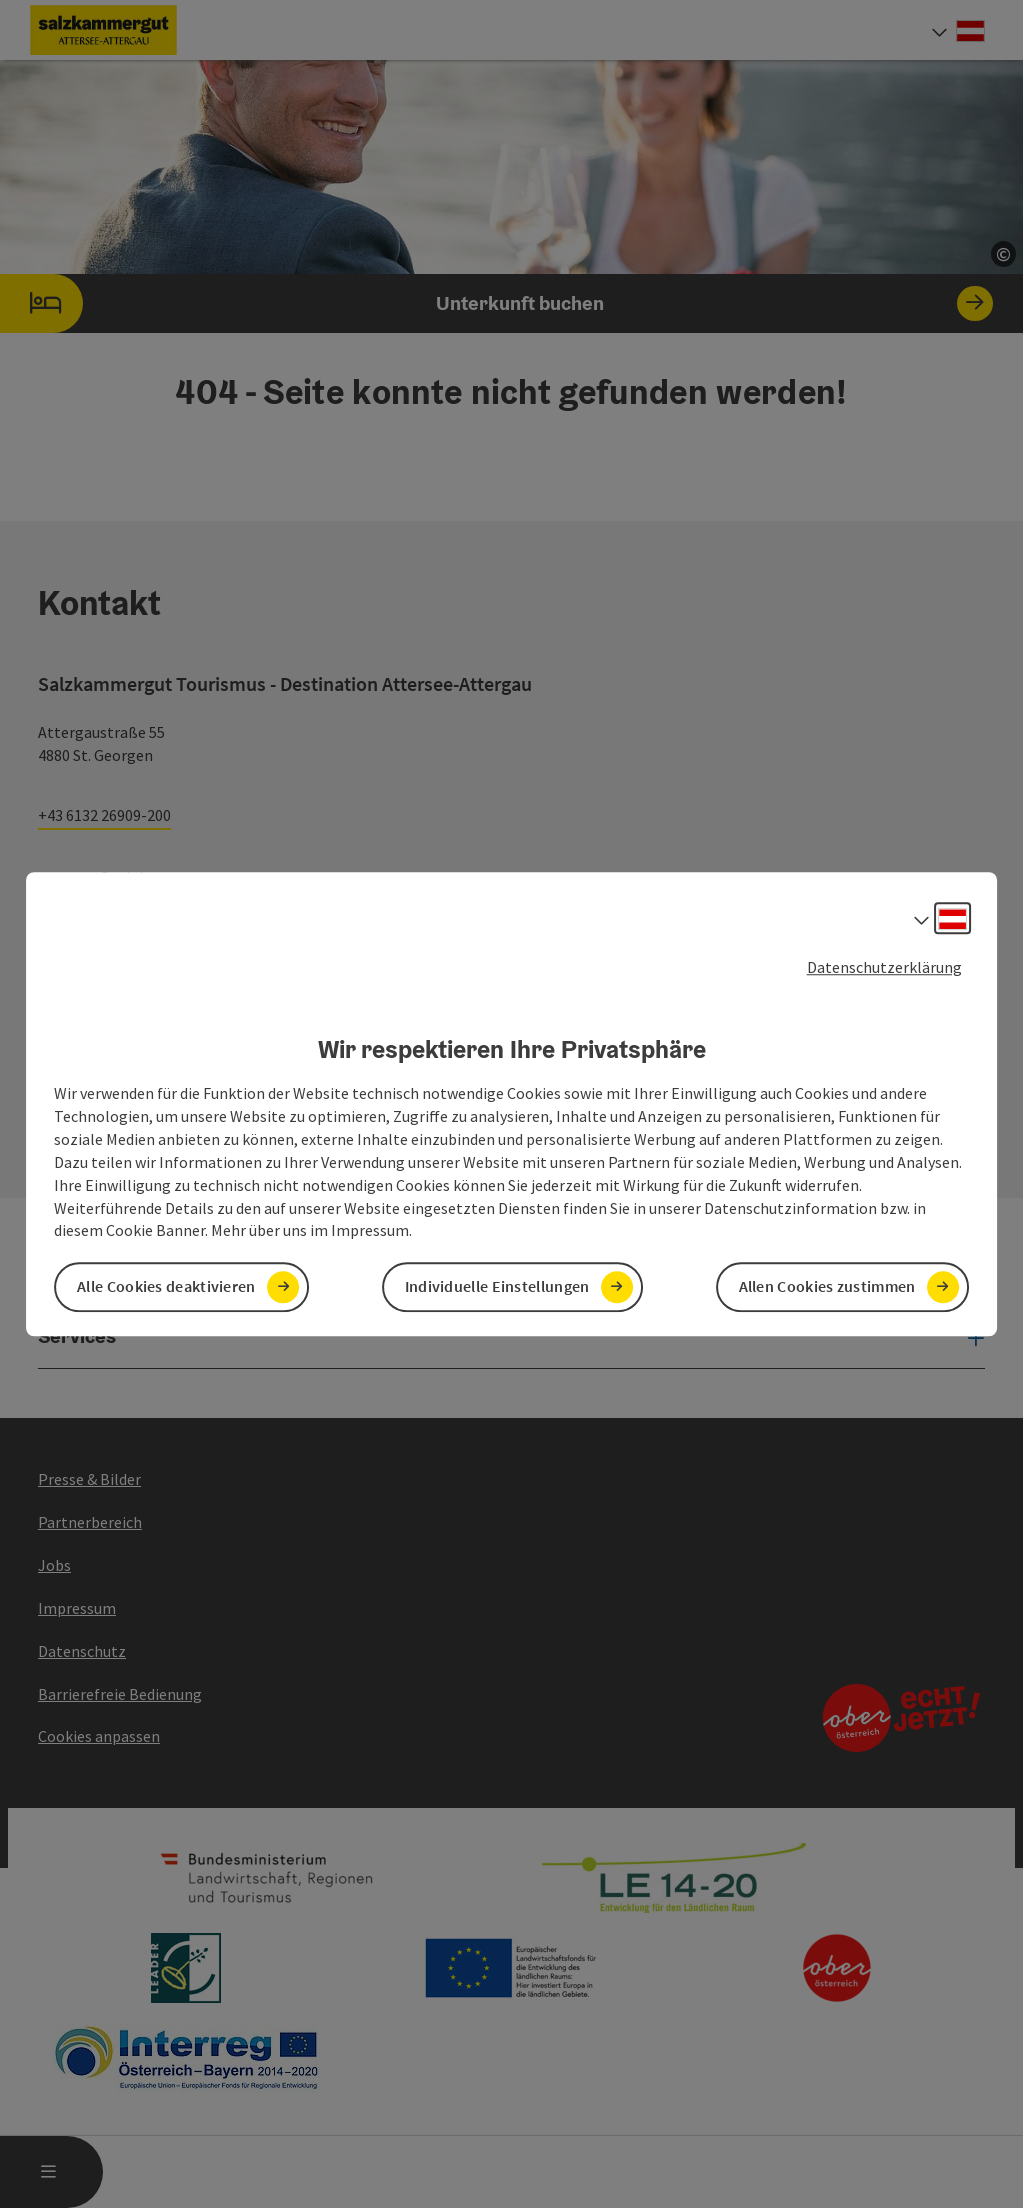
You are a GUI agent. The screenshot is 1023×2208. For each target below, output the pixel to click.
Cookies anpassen (99, 1736)
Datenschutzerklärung (884, 967)
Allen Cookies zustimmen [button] (827, 1287)
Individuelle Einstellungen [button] (497, 1287)
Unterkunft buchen (496, 303)
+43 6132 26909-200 (104, 815)
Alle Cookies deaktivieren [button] (166, 1287)
